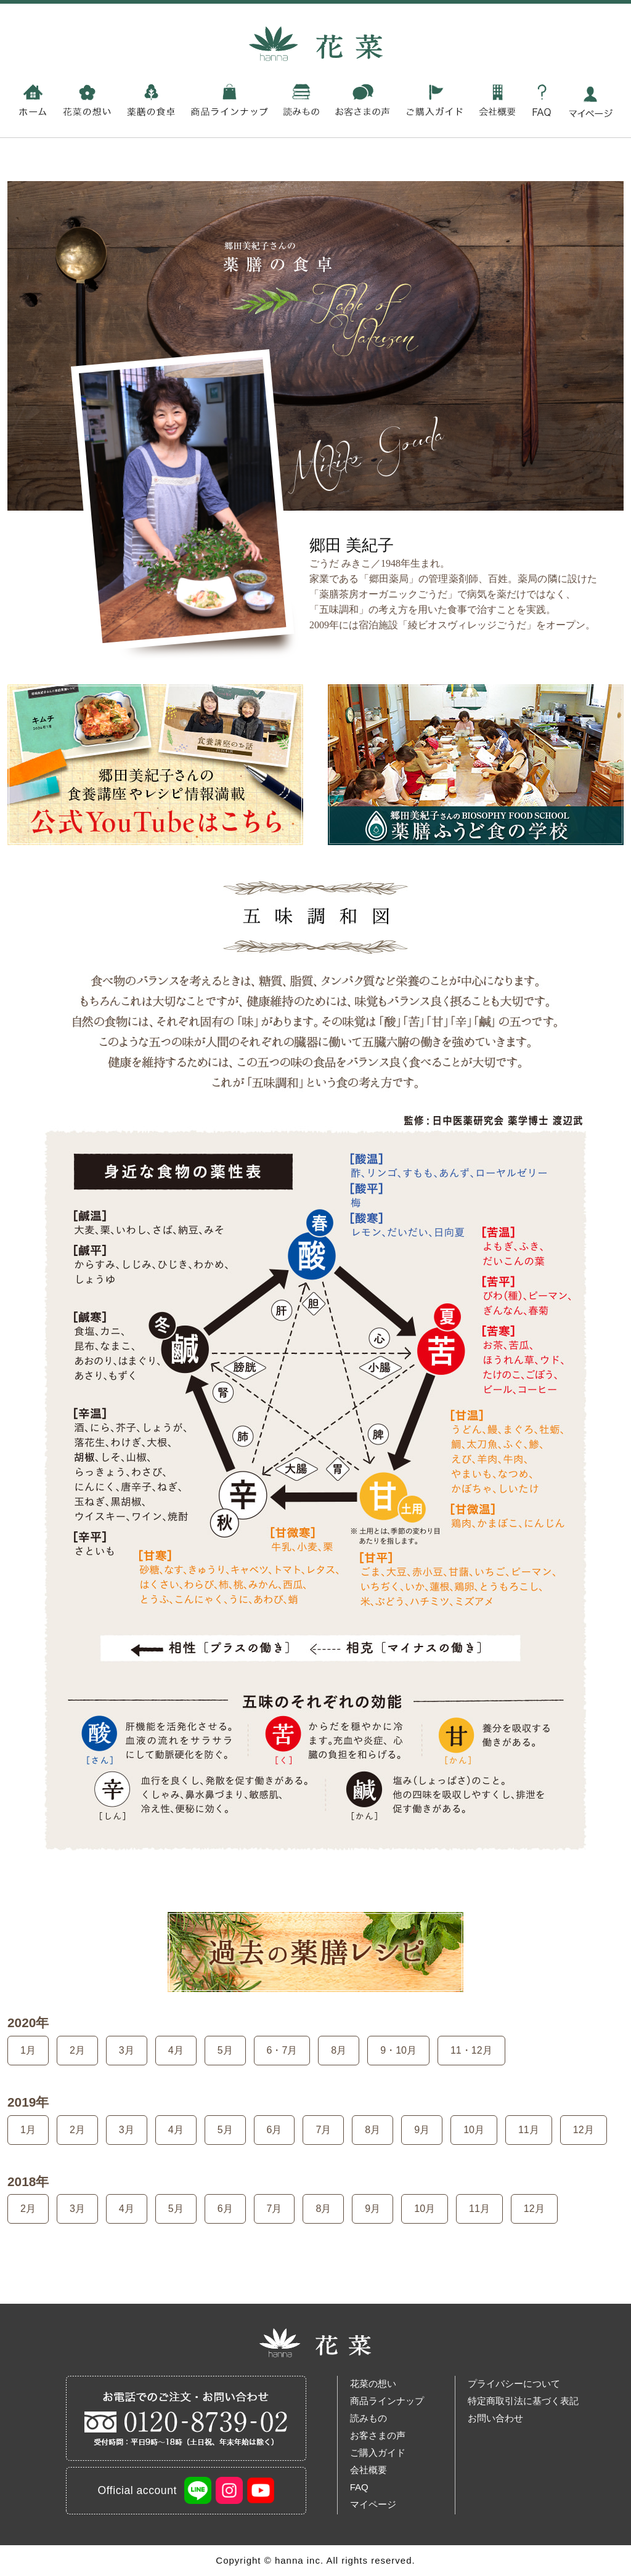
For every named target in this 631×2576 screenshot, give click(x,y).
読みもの (368, 2418)
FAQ (359, 2487)
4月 (176, 2050)
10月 (473, 2129)
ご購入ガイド (377, 2452)
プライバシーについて (514, 2383)
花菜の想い (373, 2383)
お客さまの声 (377, 2435)
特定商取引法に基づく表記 (523, 2401)
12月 (583, 2129)
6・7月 (282, 2050)
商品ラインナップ (387, 2401)
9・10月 (398, 2050)
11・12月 (471, 2050)
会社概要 (368, 2470)
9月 (421, 2129)
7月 (323, 2129)
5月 (225, 2050)
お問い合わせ (495, 2418)
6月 (274, 2129)
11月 (528, 2129)
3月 (126, 2050)
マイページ (373, 2504)
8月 (338, 2050)
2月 (77, 2050)
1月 (28, 2050)
